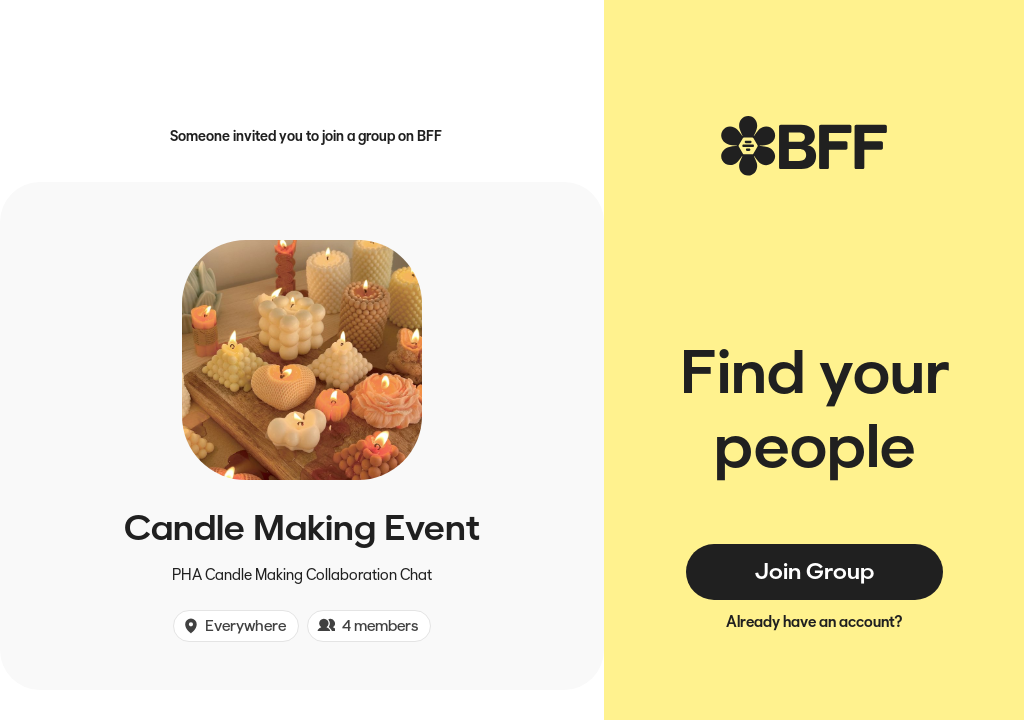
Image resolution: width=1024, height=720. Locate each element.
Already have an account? (814, 621)
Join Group (814, 571)
